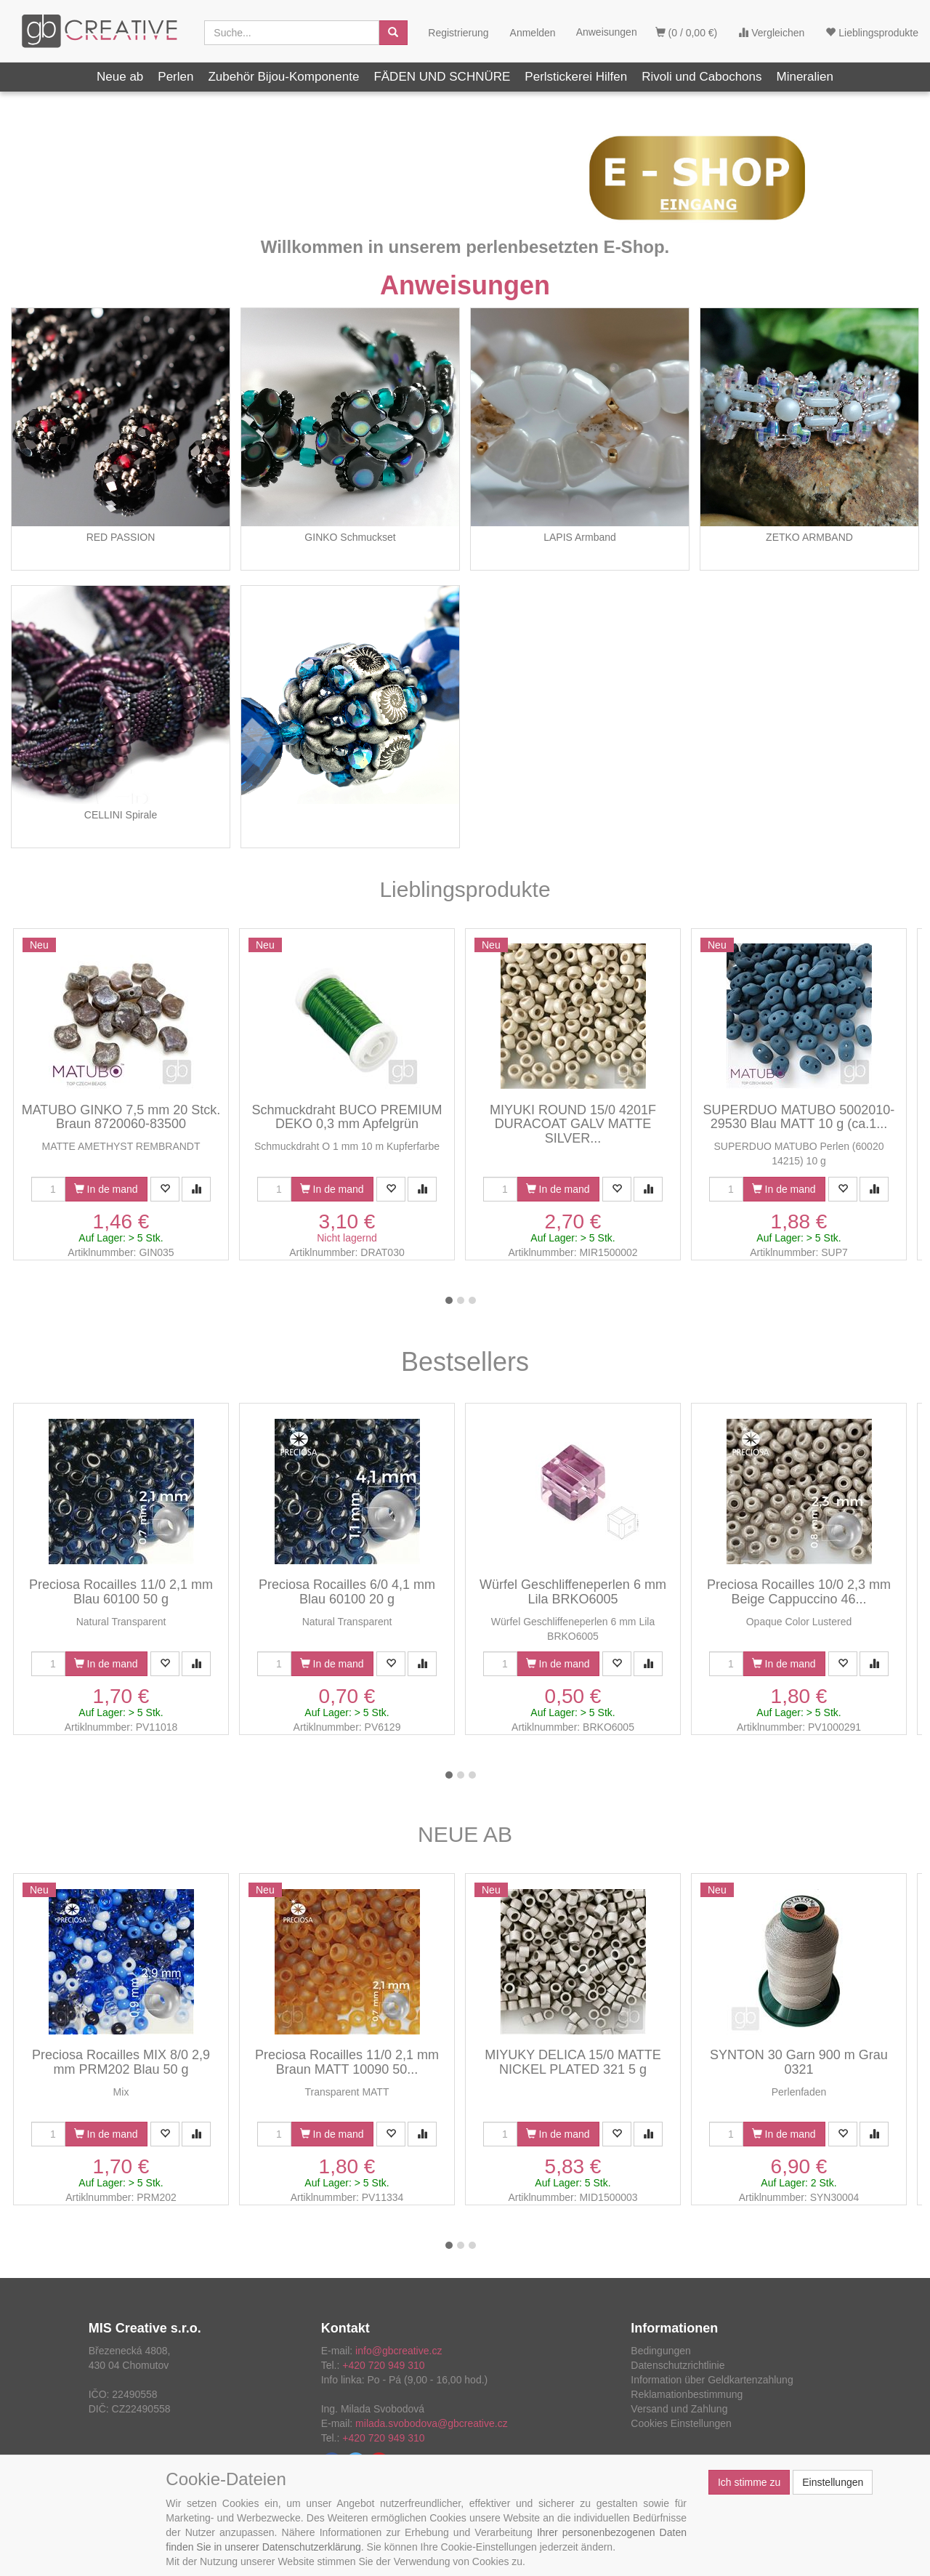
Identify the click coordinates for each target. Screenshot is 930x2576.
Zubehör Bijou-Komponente (283, 77)
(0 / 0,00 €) (686, 33)
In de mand (106, 1189)
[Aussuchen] (393, 32)
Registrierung (458, 33)
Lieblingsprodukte (871, 33)
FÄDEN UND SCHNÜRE (441, 77)
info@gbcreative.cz (398, 2350)
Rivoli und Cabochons (701, 77)
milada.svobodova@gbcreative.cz (431, 2423)
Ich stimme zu (749, 2482)
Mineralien (805, 77)
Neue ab (120, 77)
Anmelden (533, 33)
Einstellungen (832, 2482)
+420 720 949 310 (383, 2365)
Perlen (175, 77)
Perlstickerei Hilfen (576, 77)
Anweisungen (465, 285)
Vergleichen (771, 33)
